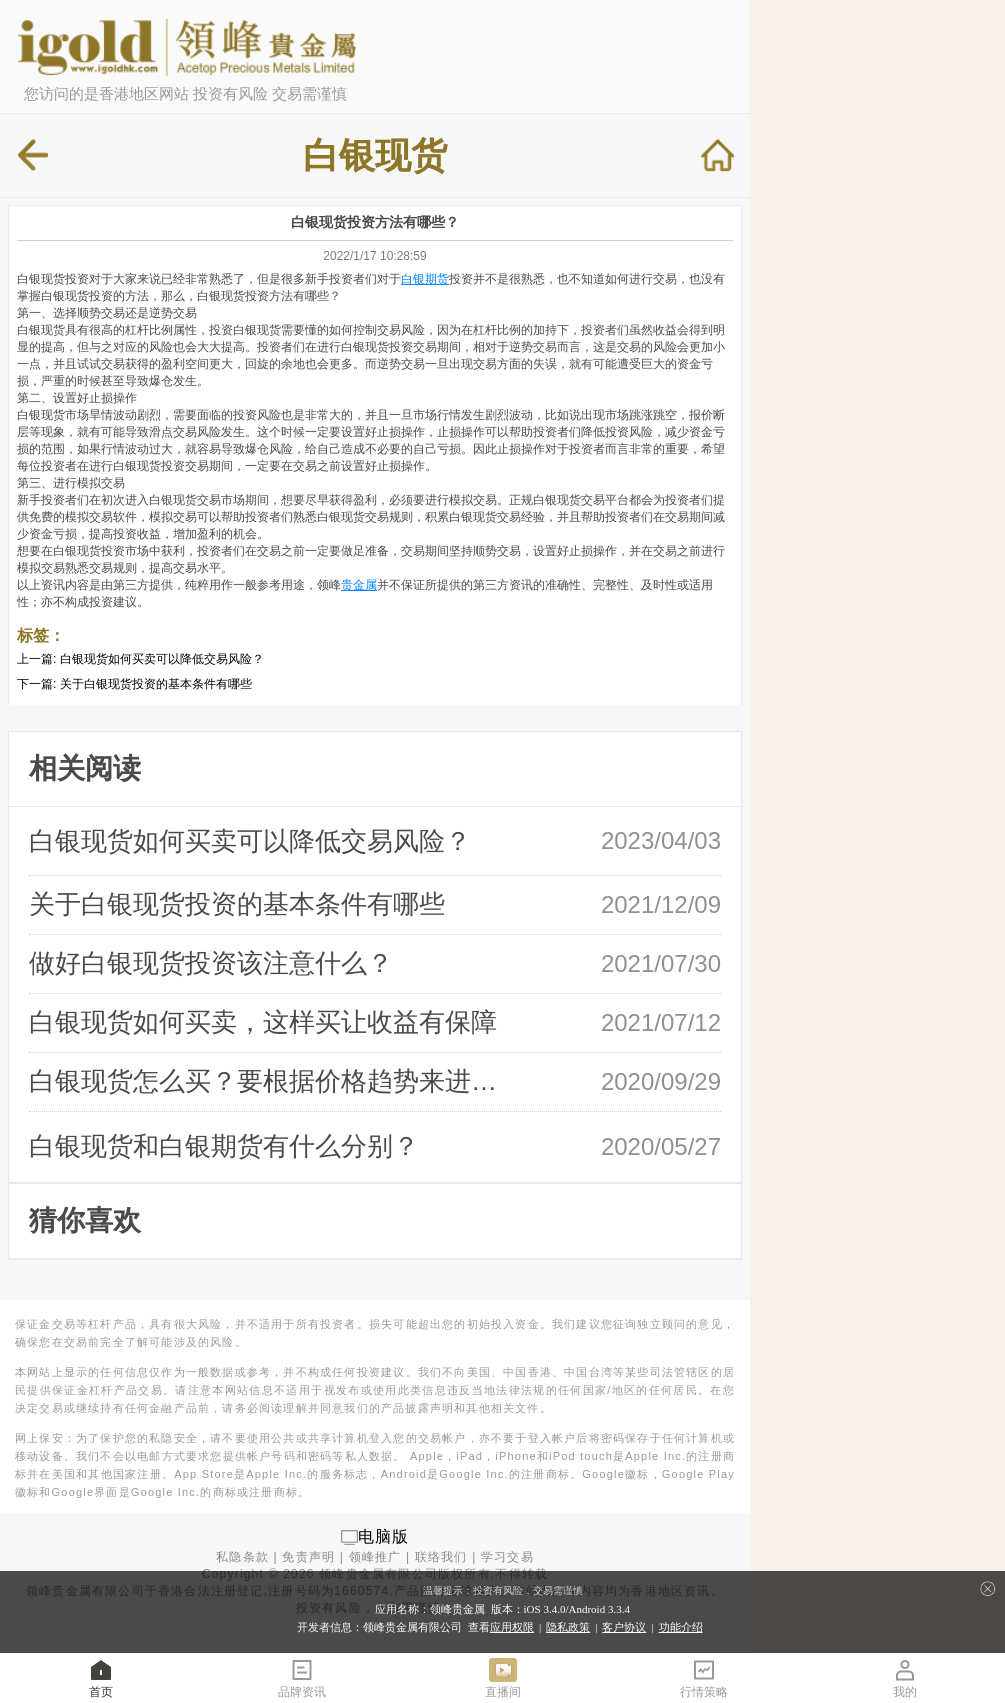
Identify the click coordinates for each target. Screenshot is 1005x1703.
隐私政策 (568, 1627)
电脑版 (384, 1536)
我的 (905, 1677)
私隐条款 (242, 1557)
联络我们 (441, 1557)
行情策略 (704, 1677)
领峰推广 (375, 1557)
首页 (101, 1677)
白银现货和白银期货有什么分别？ (224, 1146)
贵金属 (359, 585)
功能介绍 (681, 1627)
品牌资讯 (302, 1677)
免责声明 (308, 1557)
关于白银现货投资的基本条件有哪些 (156, 684)
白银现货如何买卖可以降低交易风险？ (162, 659)
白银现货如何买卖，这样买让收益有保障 (263, 1022)
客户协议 (624, 1627)
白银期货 (425, 279)
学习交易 (507, 1557)
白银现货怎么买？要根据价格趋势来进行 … (271, 1081)
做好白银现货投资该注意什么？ (211, 963)
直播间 (503, 1677)
